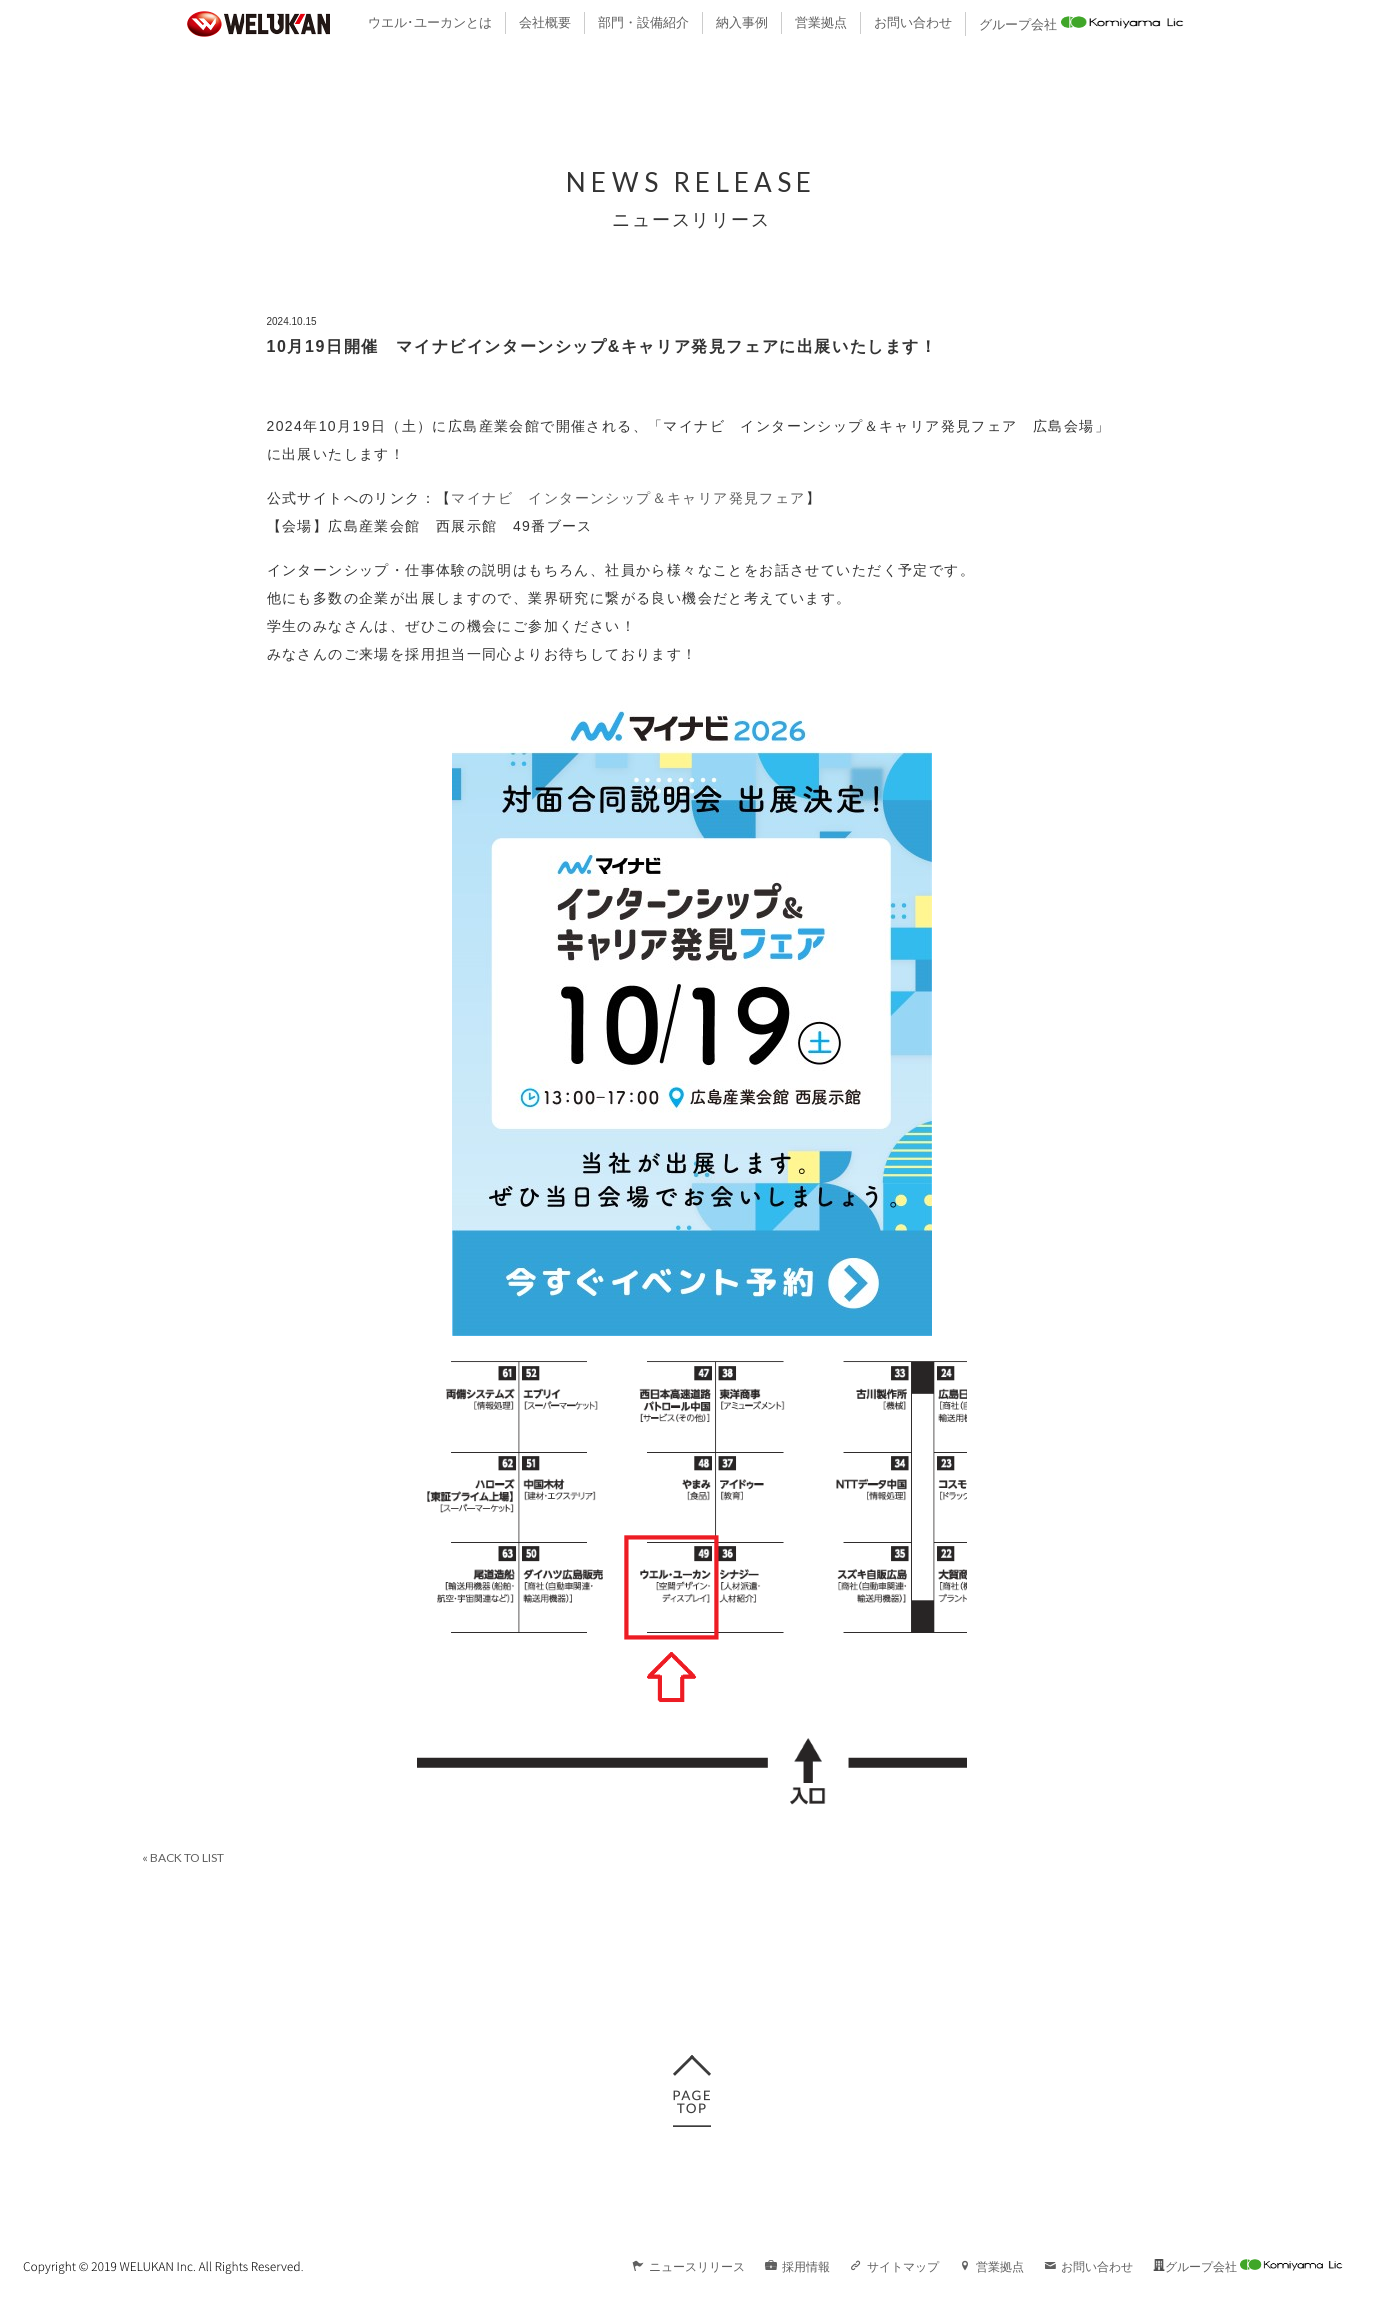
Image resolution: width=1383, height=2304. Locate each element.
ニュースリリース (688, 2267)
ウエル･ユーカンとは (430, 22)
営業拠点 (821, 22)
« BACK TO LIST (183, 1857)
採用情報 (797, 2267)
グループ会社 (1081, 23)
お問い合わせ (913, 22)
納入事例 (742, 22)
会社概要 (545, 22)
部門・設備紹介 (643, 22)
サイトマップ (894, 2267)
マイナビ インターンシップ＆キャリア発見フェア (628, 498)
